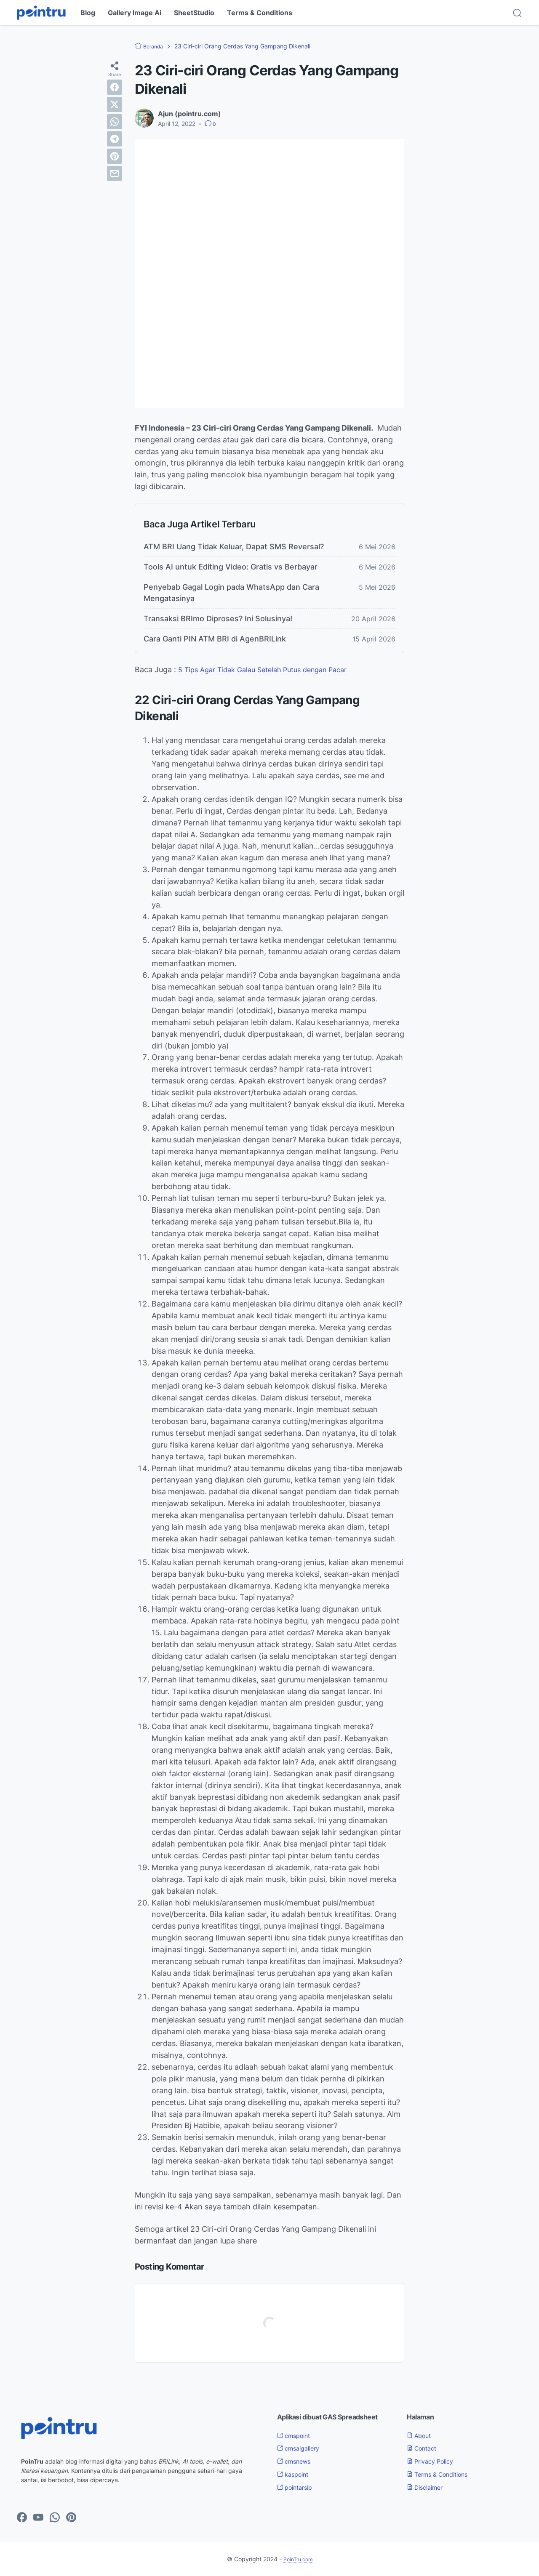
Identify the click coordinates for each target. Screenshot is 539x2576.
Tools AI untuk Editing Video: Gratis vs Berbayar (231, 566)
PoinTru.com (298, 2559)
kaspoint (295, 2474)
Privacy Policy (434, 2461)
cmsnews (296, 2461)
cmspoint (296, 2435)
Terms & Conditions (259, 12)
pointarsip (297, 2487)
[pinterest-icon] (71, 2517)
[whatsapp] (114, 121)
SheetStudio (194, 12)
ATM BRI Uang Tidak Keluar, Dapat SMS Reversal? (234, 546)
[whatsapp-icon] (55, 2517)
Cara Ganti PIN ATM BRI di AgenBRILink (215, 638)
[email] (114, 173)
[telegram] (114, 138)
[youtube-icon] (38, 2517)
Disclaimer (428, 2487)
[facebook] (114, 87)
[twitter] (114, 104)
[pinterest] (114, 156)
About (421, 2435)
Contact (424, 2448)
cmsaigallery (301, 2448)
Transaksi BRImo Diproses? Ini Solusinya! (218, 618)
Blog (87, 12)
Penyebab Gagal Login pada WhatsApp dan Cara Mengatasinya (231, 593)
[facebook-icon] (22, 2517)
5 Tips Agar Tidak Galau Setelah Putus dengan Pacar (271, 669)
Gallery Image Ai (134, 12)
